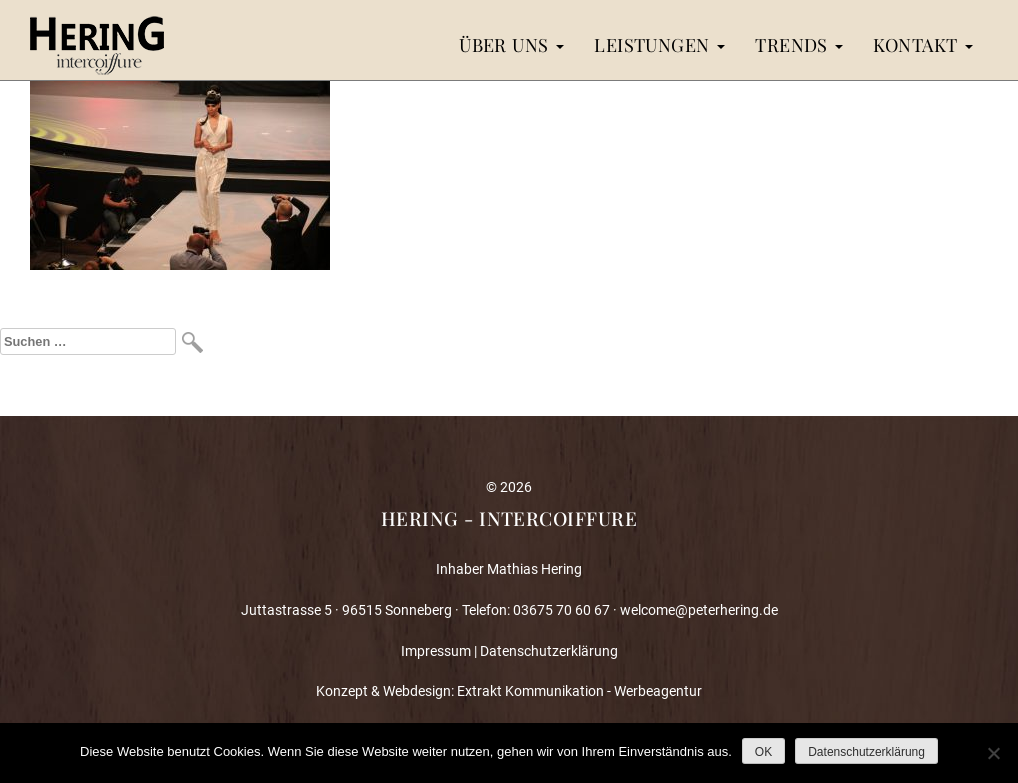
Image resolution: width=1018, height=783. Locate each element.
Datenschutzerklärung (549, 651)
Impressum (436, 651)
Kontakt (923, 44)
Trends (799, 44)
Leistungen (659, 44)
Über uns (511, 44)
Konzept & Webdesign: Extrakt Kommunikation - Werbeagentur (509, 691)
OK (763, 752)
